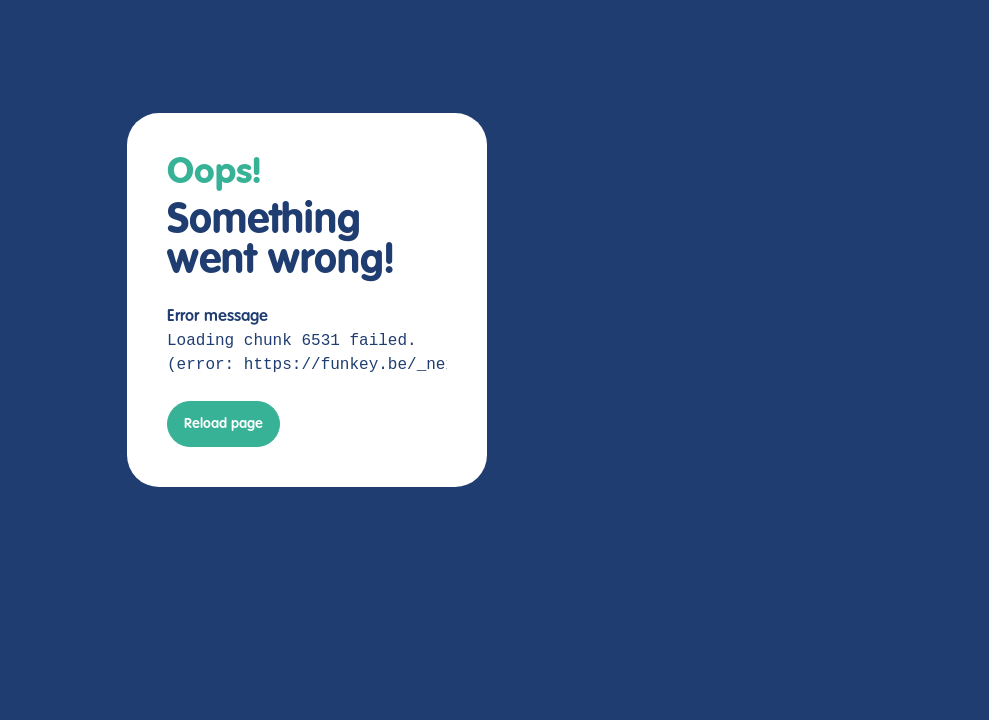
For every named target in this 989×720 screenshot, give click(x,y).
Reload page (223, 424)
